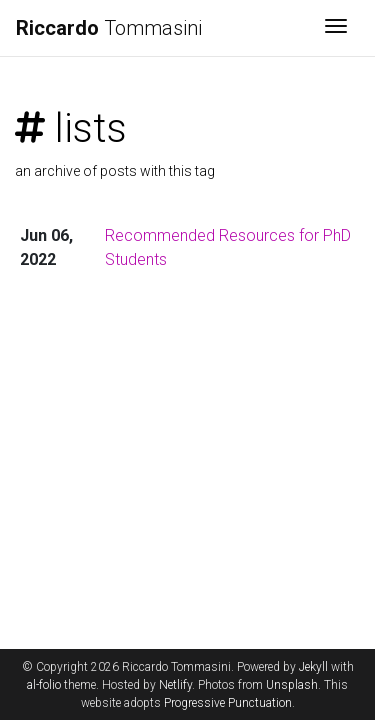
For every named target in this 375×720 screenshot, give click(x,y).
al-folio (44, 685)
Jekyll (313, 667)
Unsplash (292, 685)
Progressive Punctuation (228, 703)
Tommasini (109, 28)
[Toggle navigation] (336, 28)
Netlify (175, 685)
